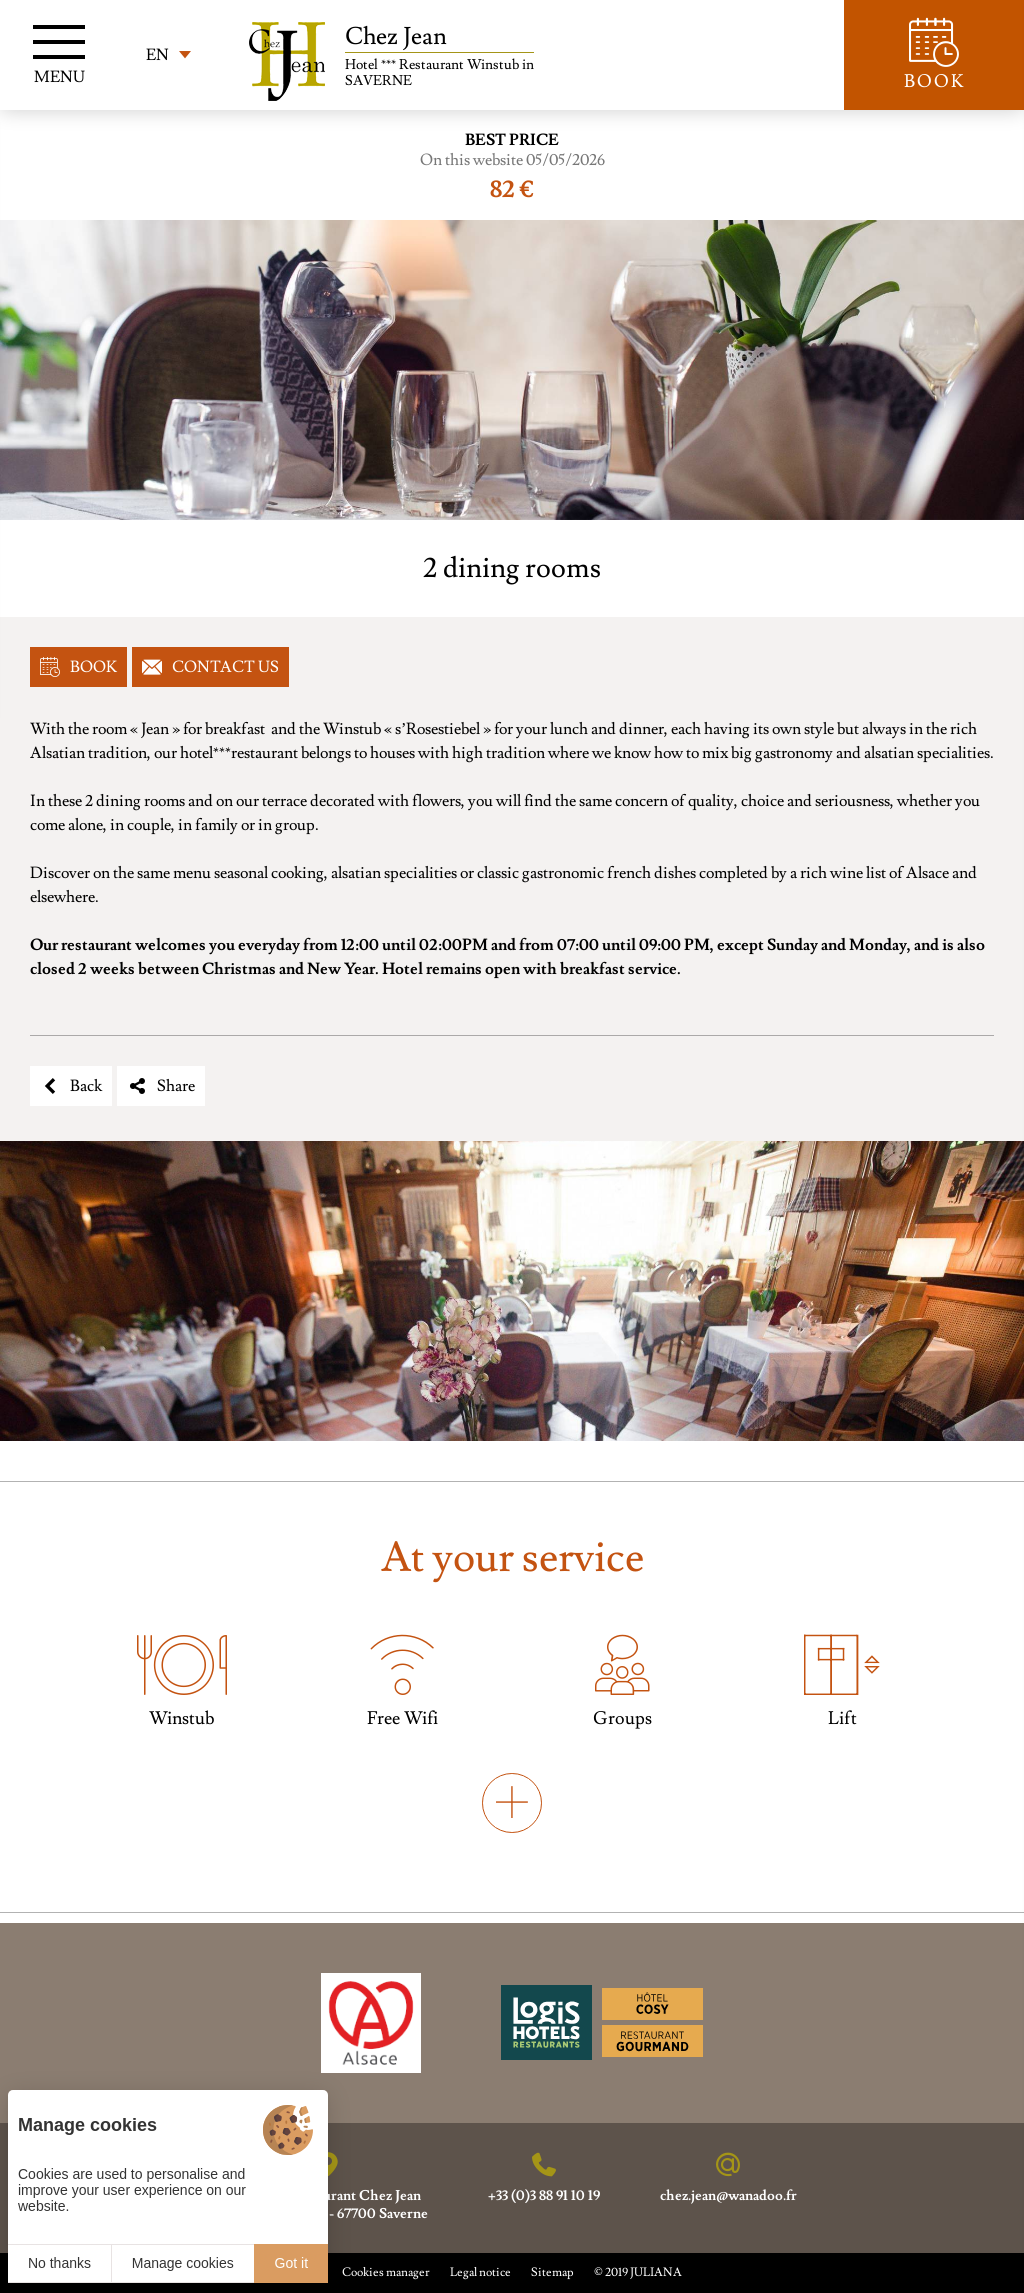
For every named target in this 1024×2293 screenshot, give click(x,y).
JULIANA (656, 2272)
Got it (291, 2263)
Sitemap (552, 2272)
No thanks (59, 2263)
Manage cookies (183, 2263)
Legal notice (480, 2272)
